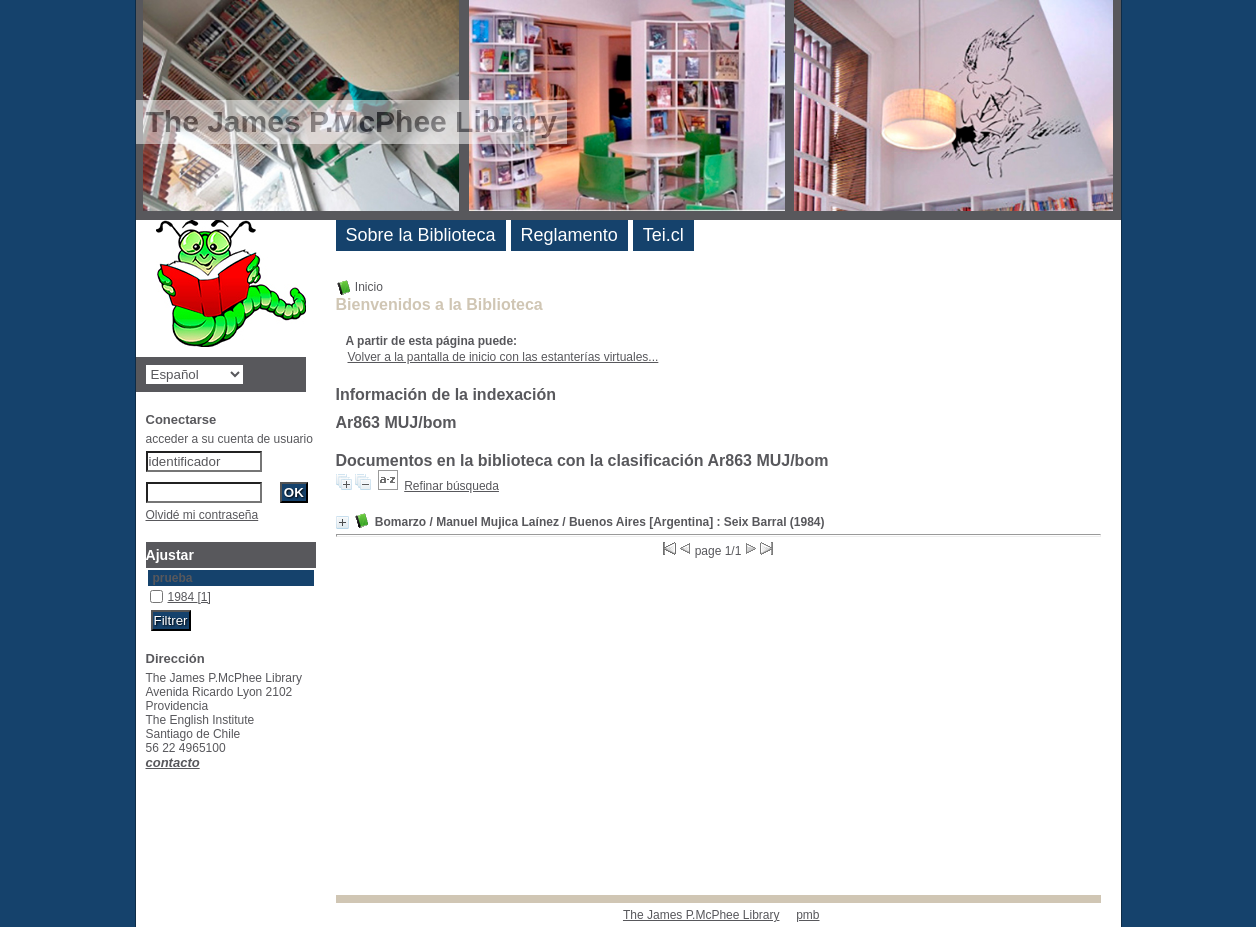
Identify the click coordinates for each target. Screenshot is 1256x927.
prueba (173, 578)
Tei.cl (663, 235)
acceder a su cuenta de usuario (229, 439)
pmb (807, 915)
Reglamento (569, 235)
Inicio (359, 287)
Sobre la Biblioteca (421, 235)
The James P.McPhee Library (701, 915)
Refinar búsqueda (451, 486)
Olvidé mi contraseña (202, 515)
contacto (173, 762)
